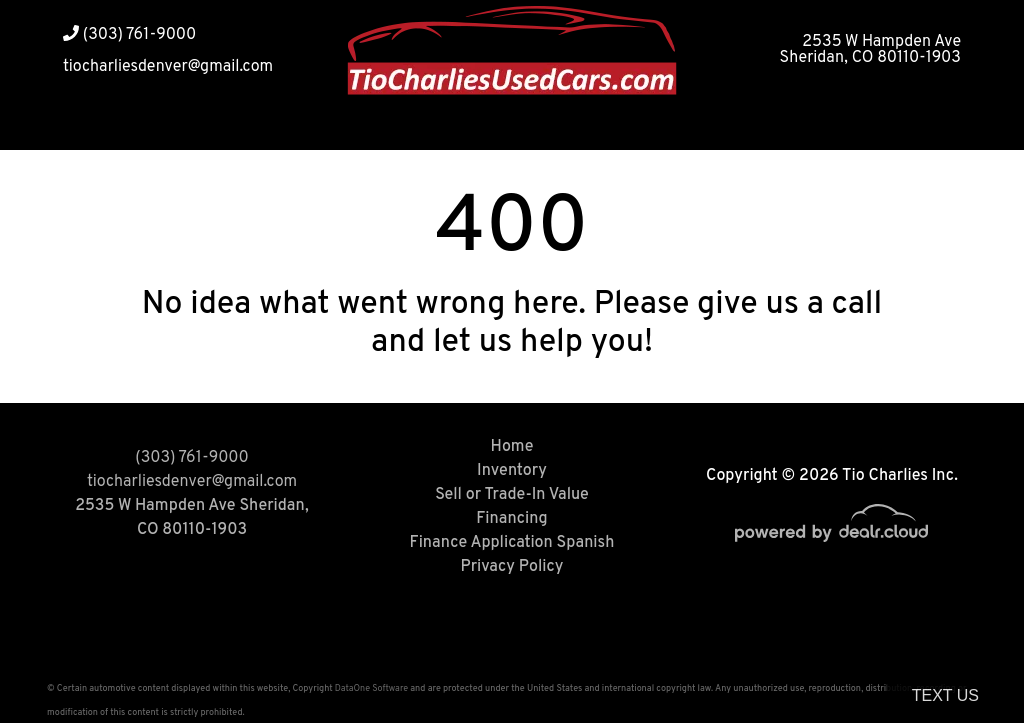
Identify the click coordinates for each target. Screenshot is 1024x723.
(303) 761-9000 (129, 35)
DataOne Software (371, 688)
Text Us (945, 695)
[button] (779, 125)
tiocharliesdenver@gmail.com (168, 67)
